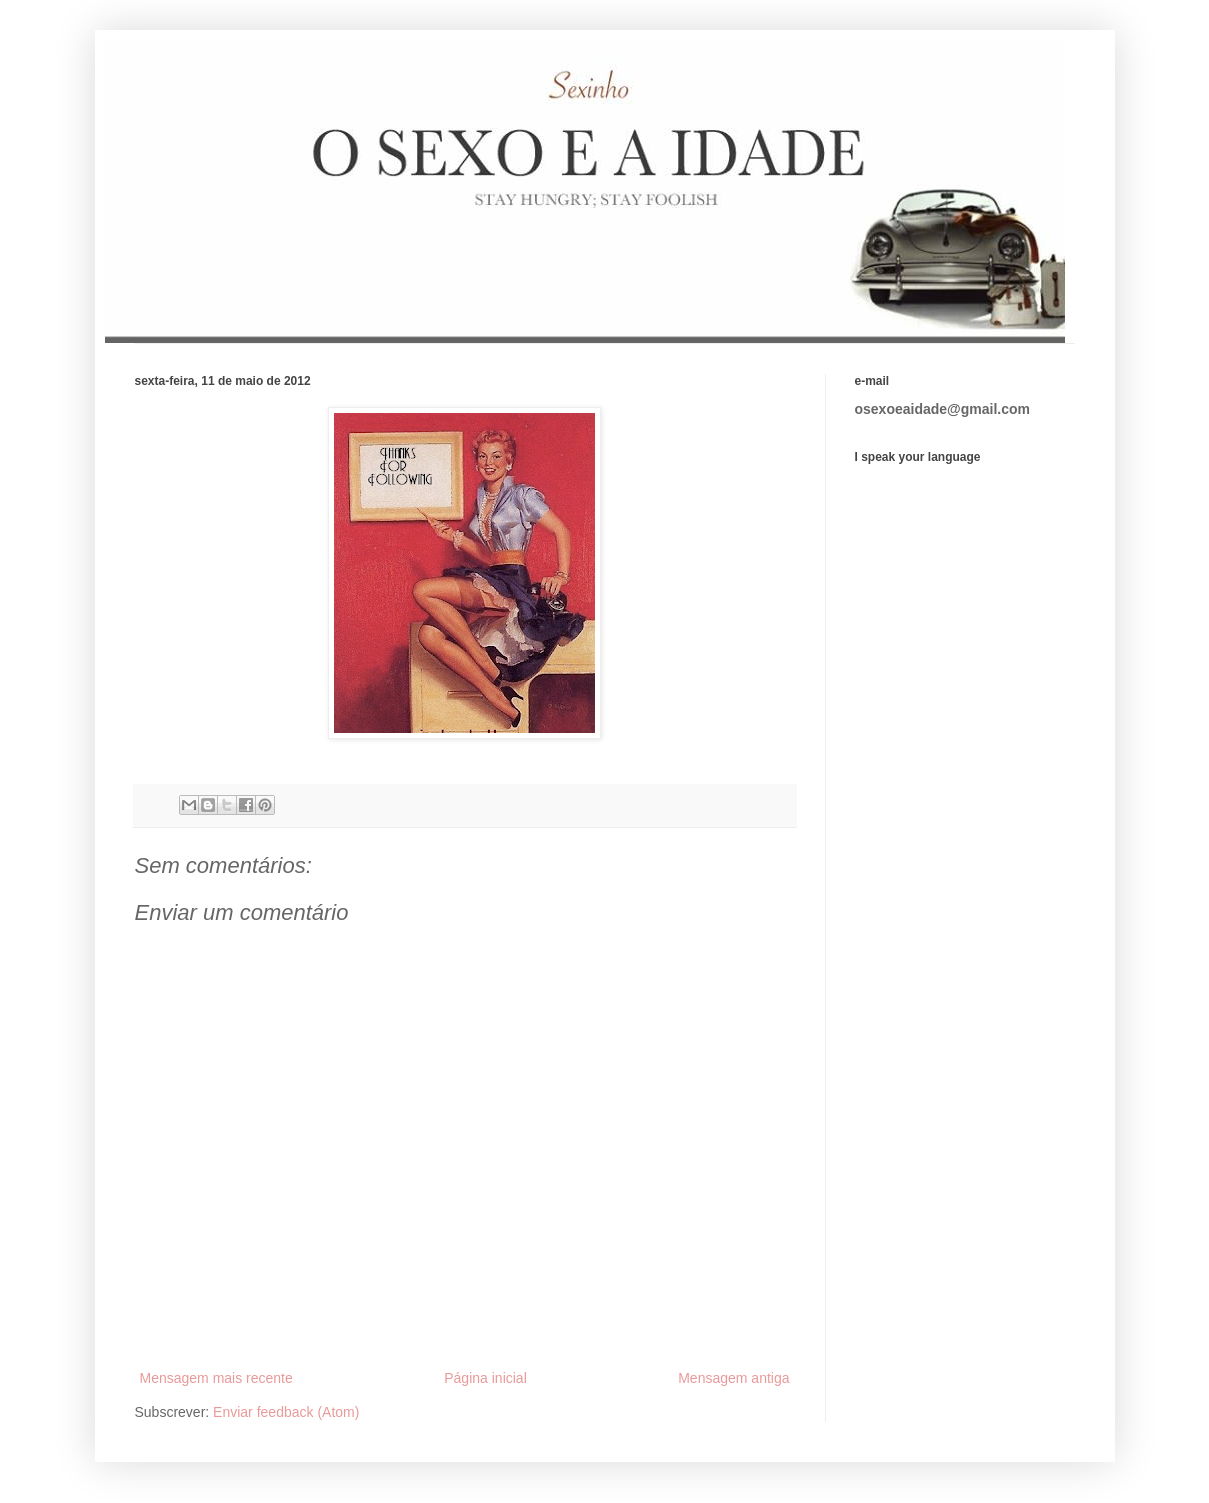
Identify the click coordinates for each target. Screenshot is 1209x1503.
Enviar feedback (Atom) (286, 1412)
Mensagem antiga (733, 1378)
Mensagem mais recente (216, 1378)
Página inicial (485, 1378)
